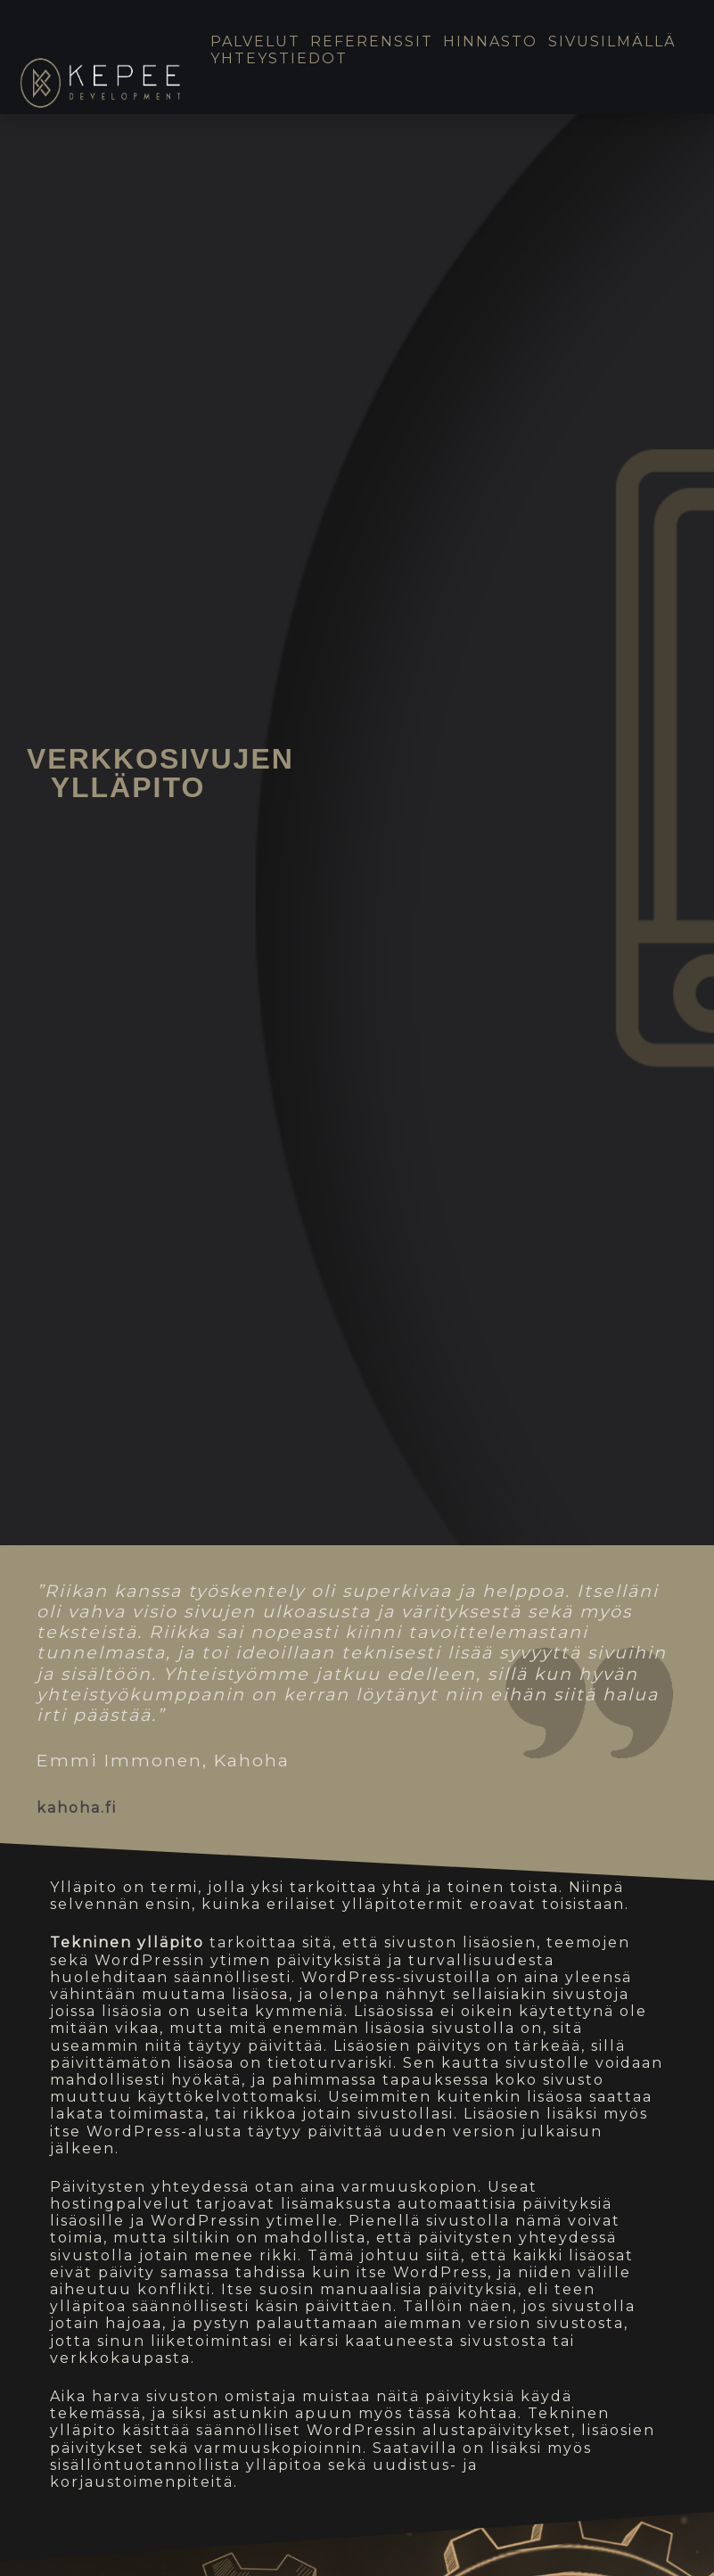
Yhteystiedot (279, 58)
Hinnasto (490, 41)
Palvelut (255, 41)
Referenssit (371, 41)
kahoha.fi (77, 1807)
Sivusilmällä (612, 41)
